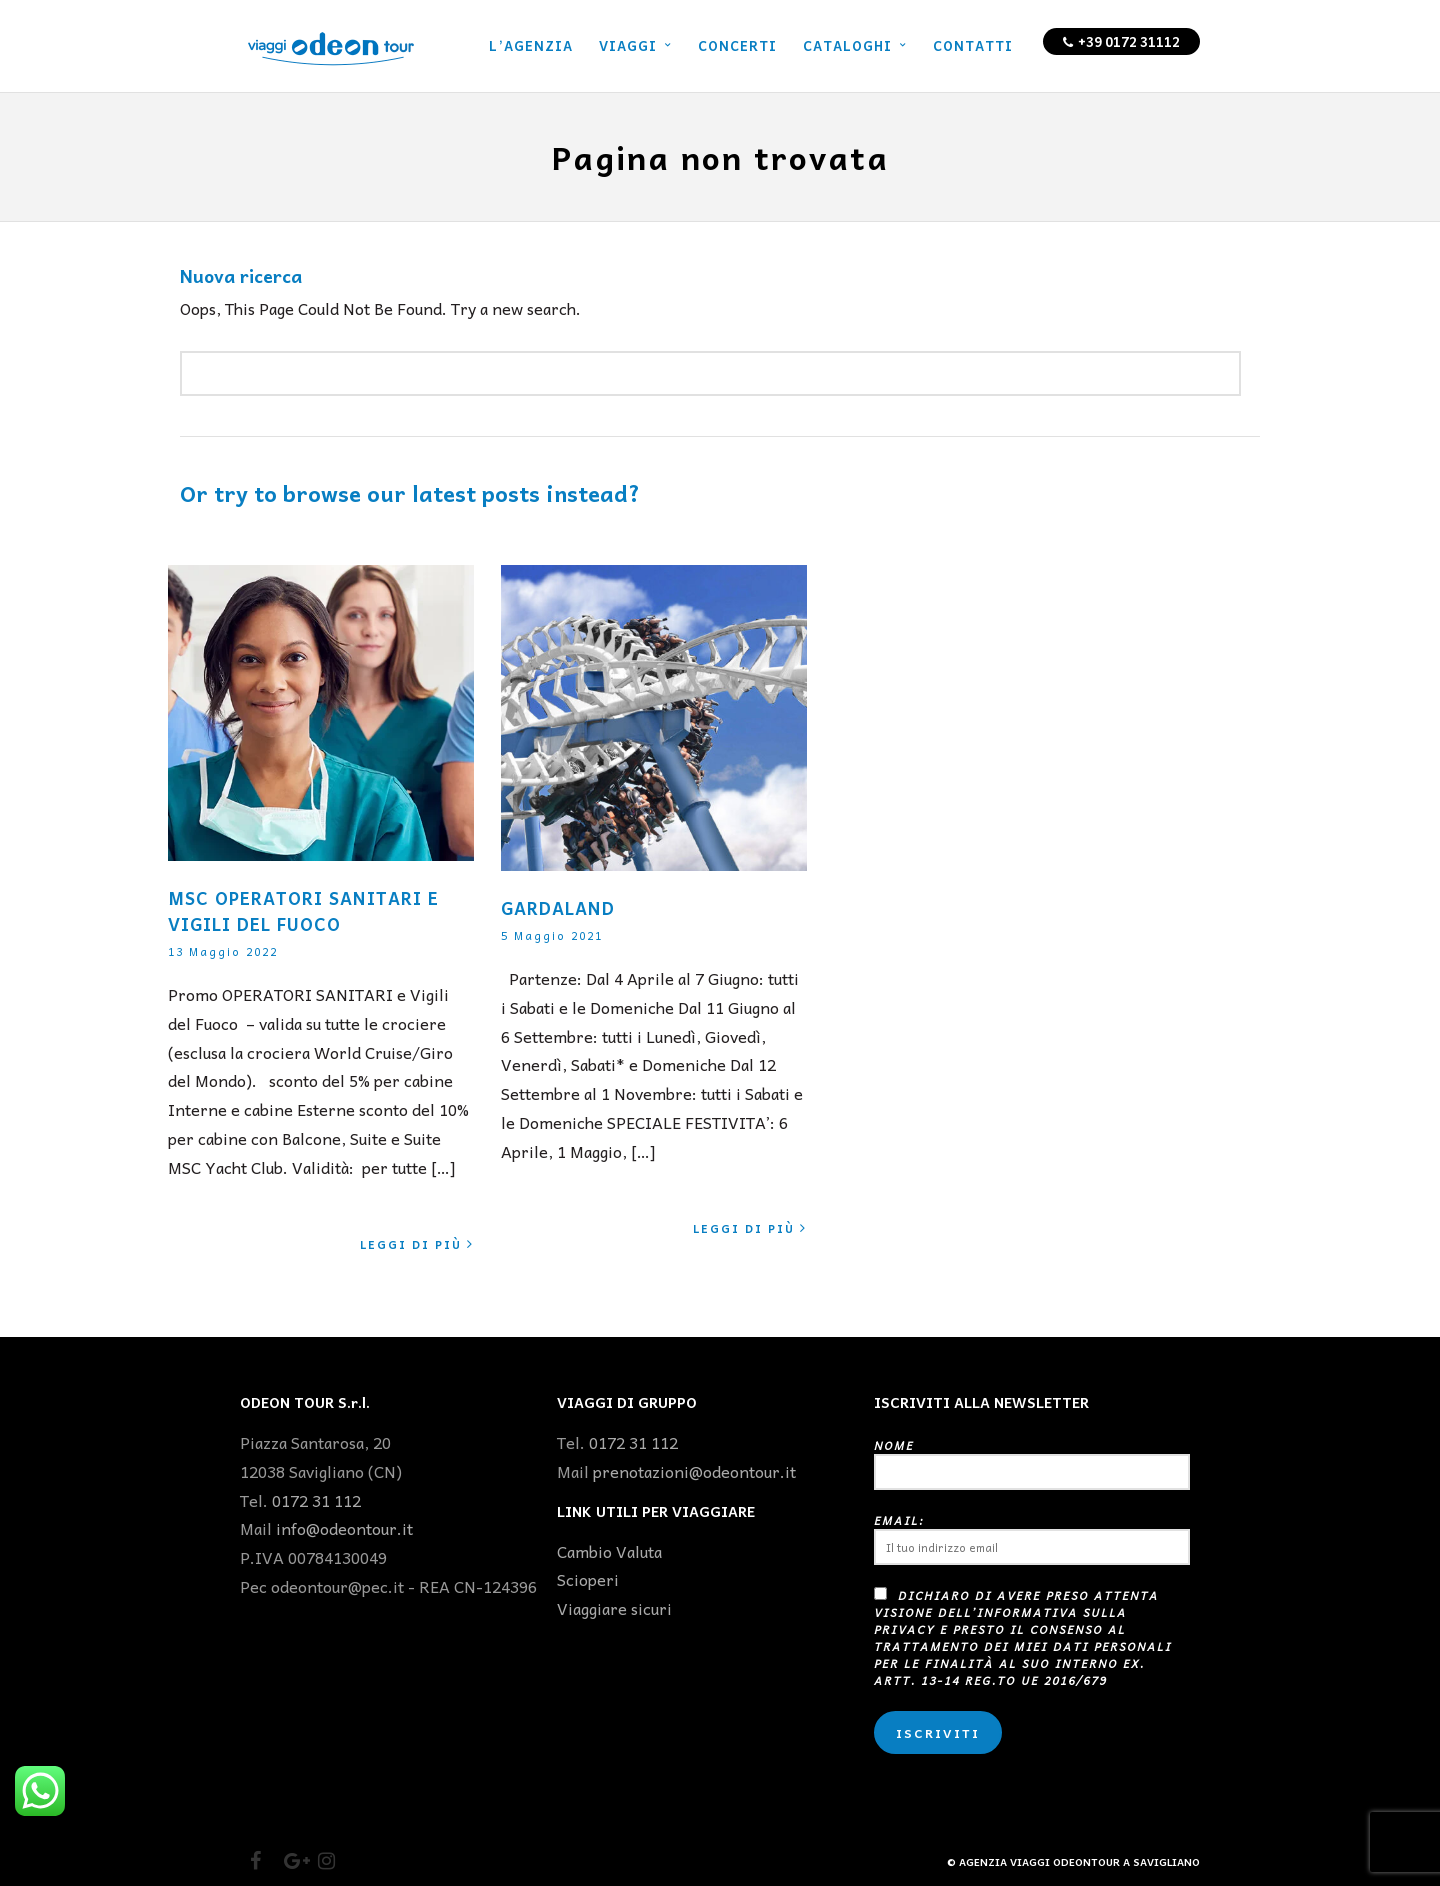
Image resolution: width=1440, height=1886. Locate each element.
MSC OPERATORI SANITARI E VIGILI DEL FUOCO (303, 911)
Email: (1032, 1538)
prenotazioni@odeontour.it (694, 1471)
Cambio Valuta (609, 1551)
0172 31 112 (316, 1500)
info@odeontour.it (344, 1528)
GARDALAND (558, 908)
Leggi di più (417, 1244)
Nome (1032, 1463)
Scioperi (588, 1579)
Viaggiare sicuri (614, 1608)
